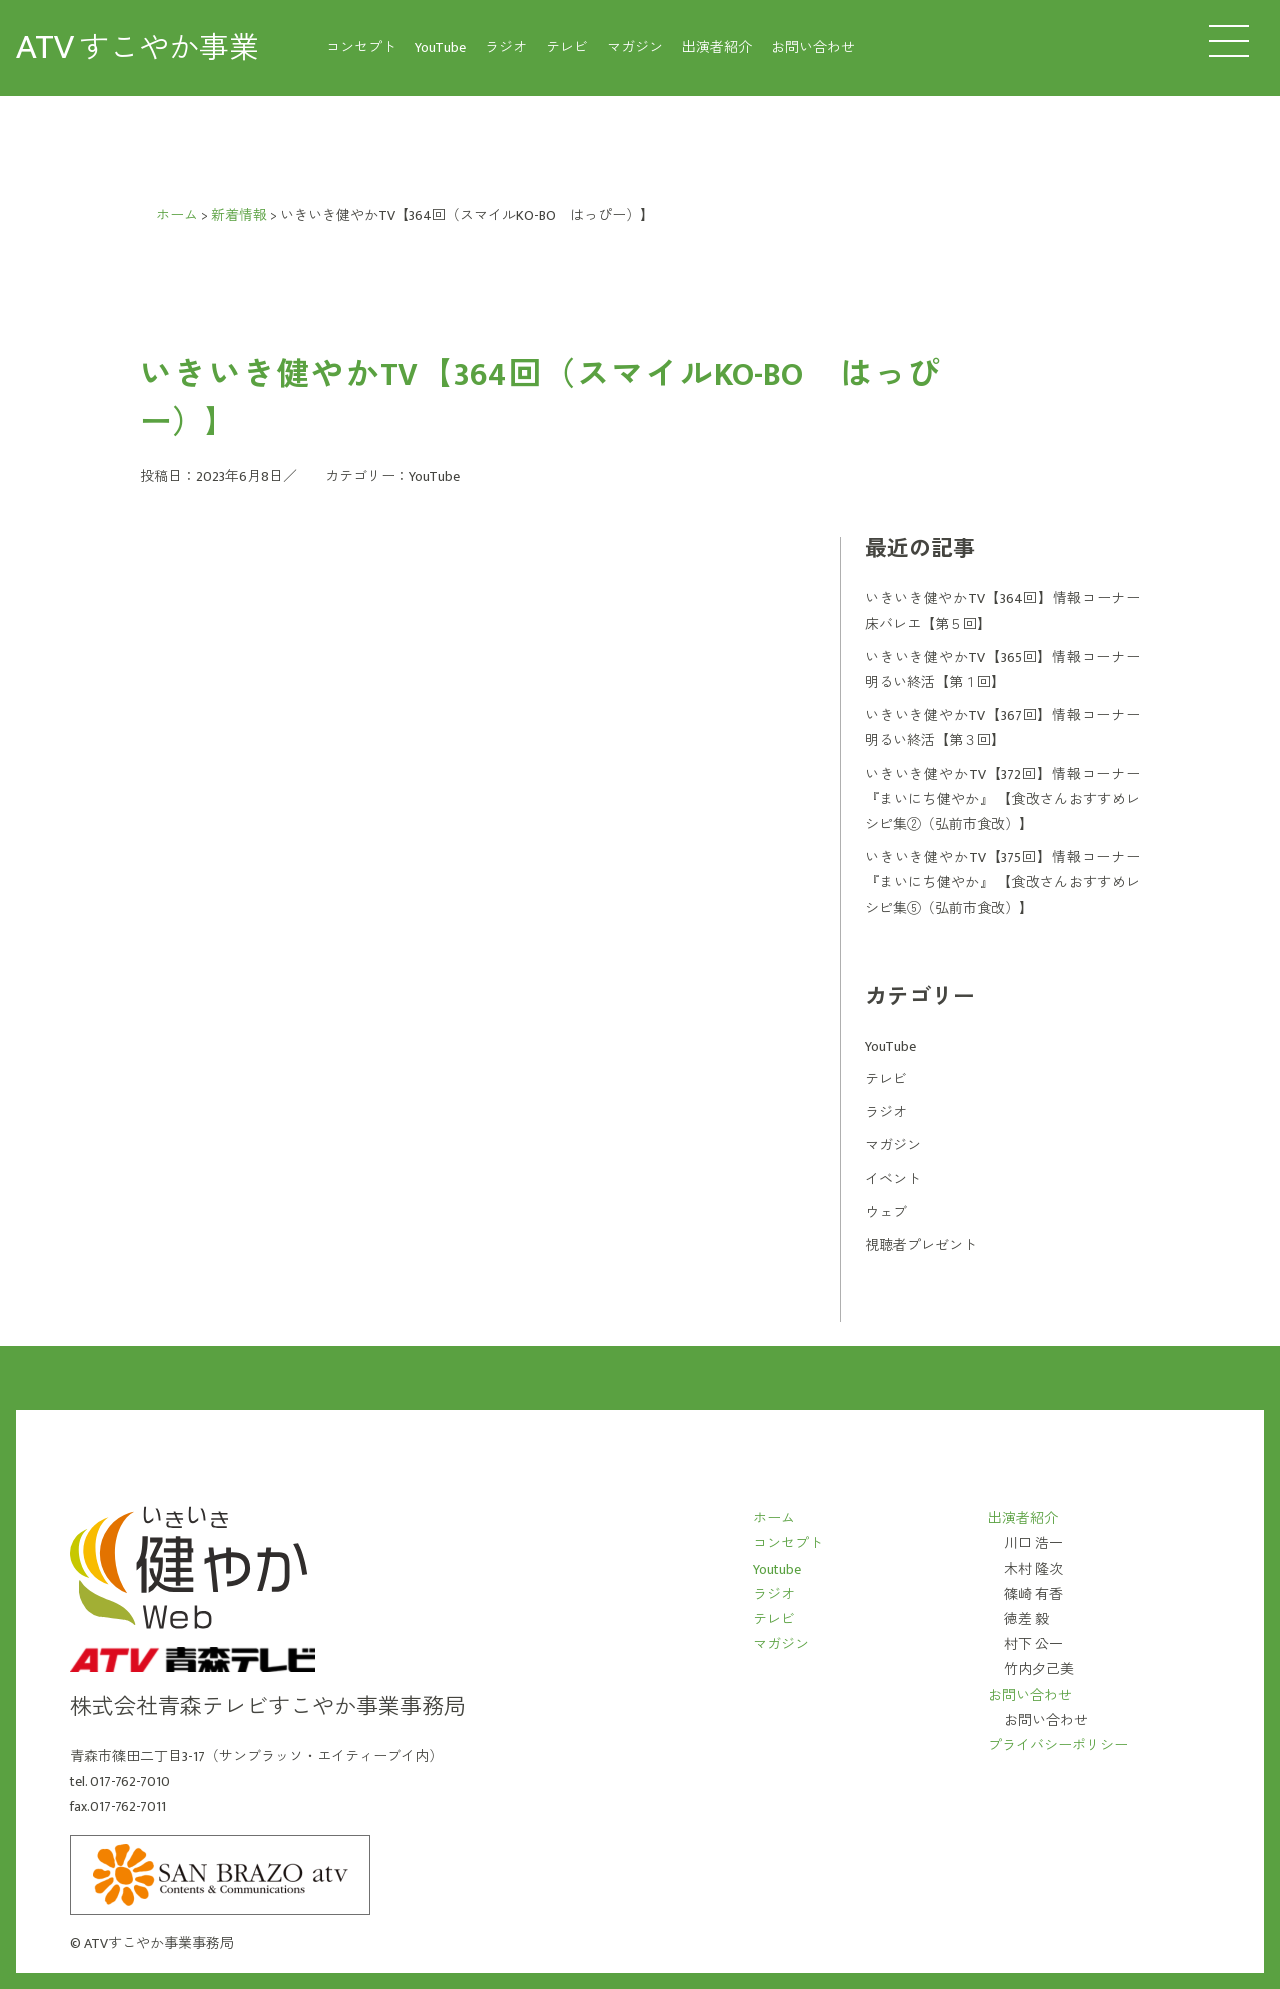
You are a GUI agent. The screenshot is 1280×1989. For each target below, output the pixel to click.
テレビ (567, 47)
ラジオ (506, 47)
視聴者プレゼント (921, 1245)
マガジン (635, 47)
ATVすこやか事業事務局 (159, 1943)
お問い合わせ (813, 47)
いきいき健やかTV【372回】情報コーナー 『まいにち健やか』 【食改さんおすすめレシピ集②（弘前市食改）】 (1002, 799)
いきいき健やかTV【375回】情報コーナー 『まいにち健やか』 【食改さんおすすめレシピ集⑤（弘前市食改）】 (1002, 882)
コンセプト (361, 47)
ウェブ (886, 1212)
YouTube (440, 47)
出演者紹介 (717, 47)
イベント (893, 1179)
